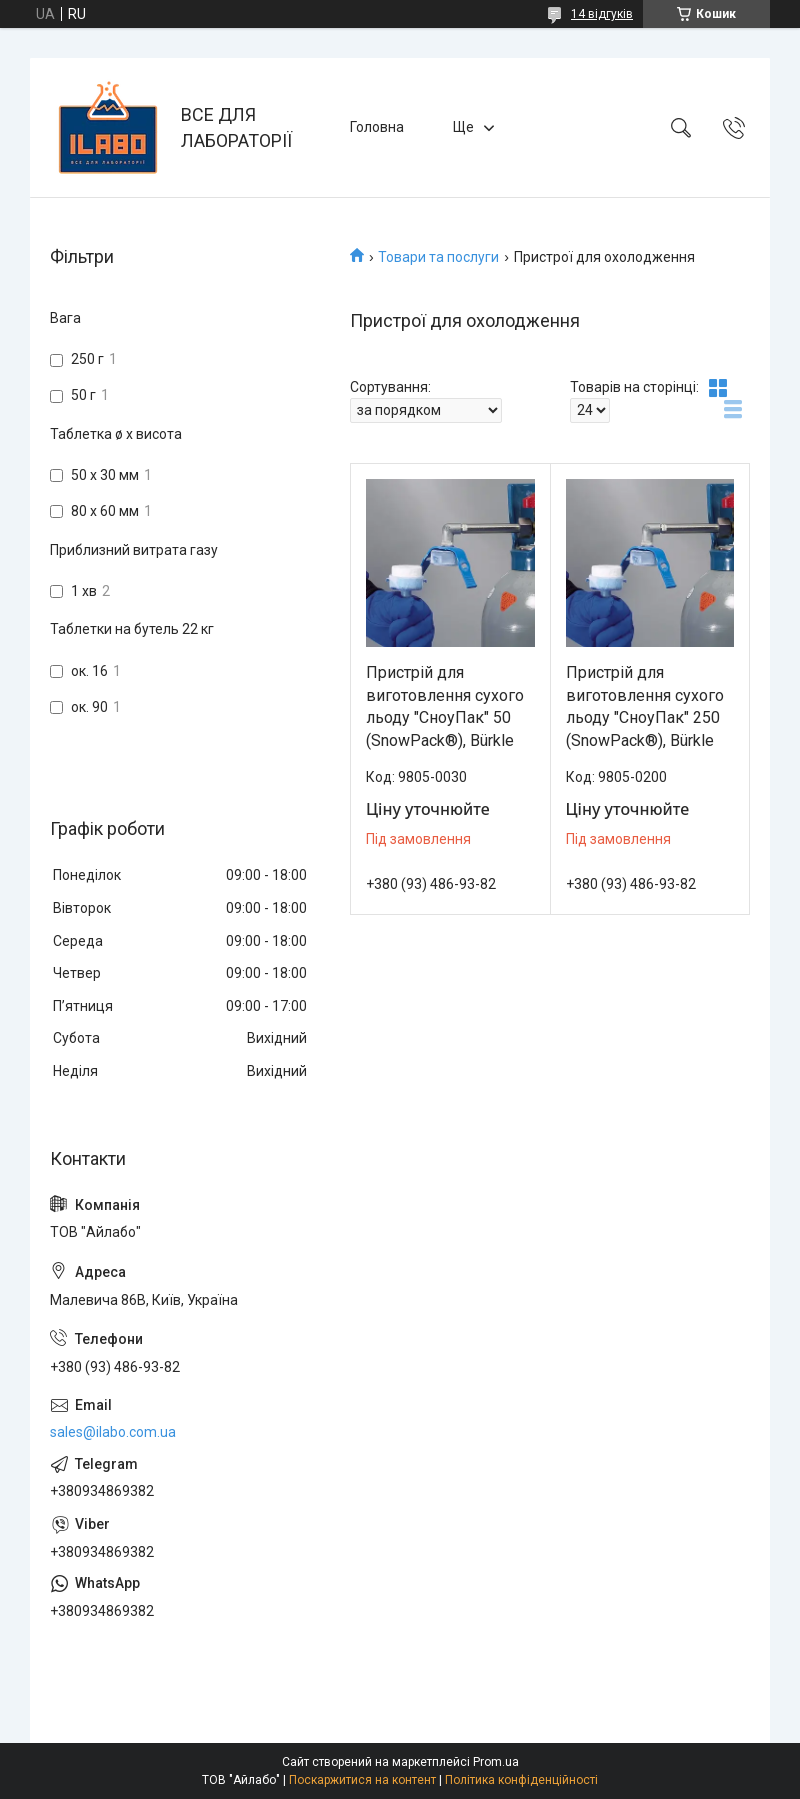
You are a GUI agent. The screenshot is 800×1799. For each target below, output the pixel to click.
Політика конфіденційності (521, 1780)
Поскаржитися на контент (362, 1780)
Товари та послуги (438, 257)
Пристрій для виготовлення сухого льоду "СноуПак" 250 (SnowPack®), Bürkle (645, 706)
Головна (377, 127)
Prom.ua (496, 1762)
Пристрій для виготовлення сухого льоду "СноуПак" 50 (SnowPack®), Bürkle (445, 706)
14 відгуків (602, 14)
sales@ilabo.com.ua (113, 1432)
